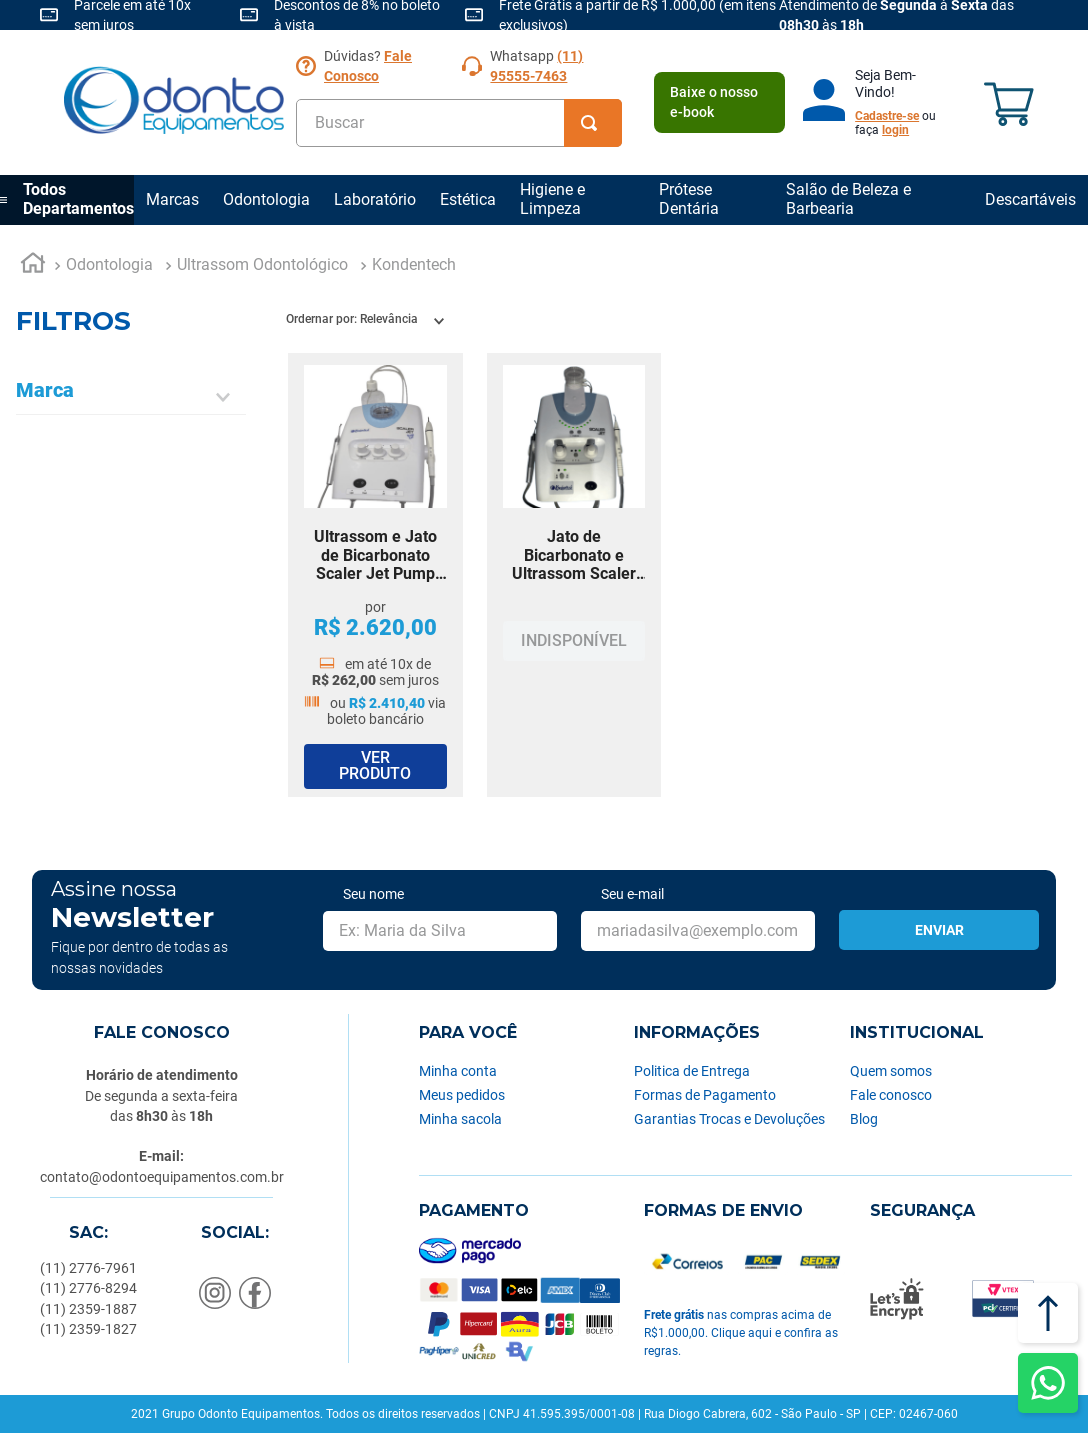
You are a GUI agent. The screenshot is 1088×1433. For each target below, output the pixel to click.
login (895, 130)
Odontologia (266, 199)
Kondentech (414, 264)
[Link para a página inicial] (33, 266)
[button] (131, 397)
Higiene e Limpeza (552, 198)
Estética (468, 199)
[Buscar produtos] (593, 123)
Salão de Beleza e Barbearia (848, 198)
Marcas (172, 199)
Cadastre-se (887, 116)
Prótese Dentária (689, 198)
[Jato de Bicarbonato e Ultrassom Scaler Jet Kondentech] (574, 575)
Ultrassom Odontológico (262, 264)
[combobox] (459, 123)
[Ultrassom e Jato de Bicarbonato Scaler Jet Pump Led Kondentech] (375, 575)
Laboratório (375, 199)
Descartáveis (1030, 199)
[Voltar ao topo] (1048, 1313)
